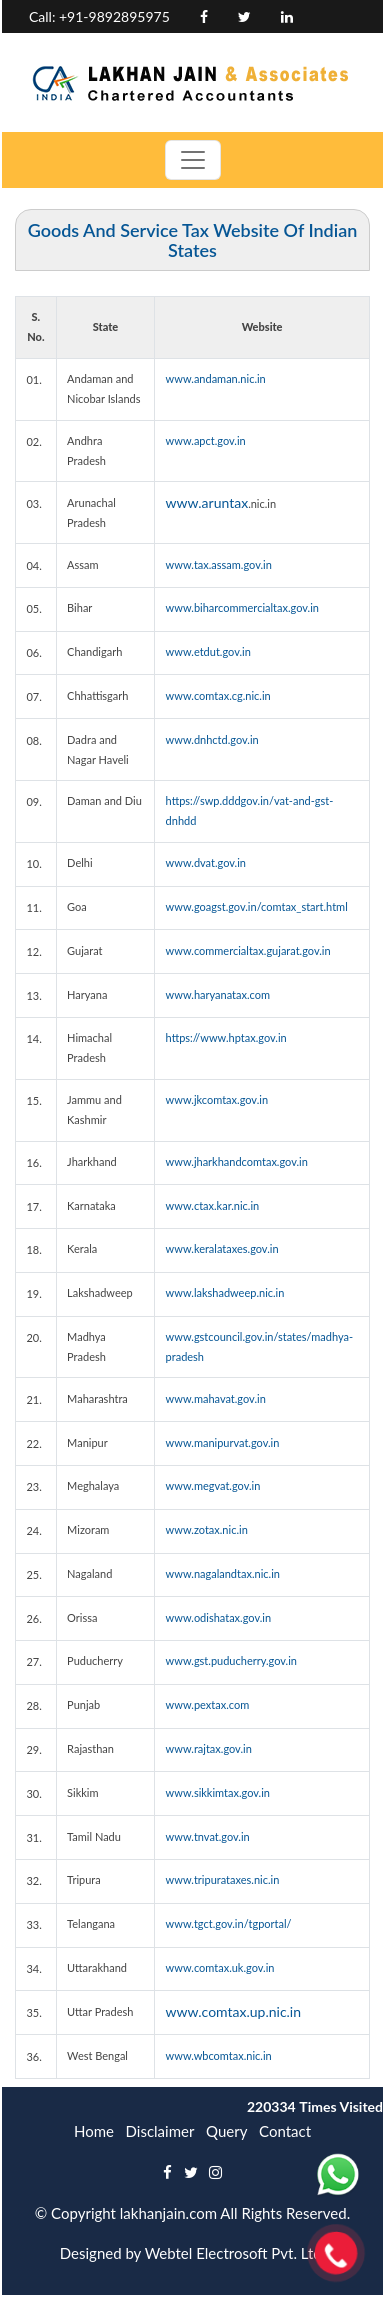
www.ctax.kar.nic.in (213, 1205)
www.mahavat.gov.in (216, 1398)
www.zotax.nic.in (207, 1529)
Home (94, 2131)
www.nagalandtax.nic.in (223, 1573)
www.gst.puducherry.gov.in (231, 1660)
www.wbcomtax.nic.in (219, 2055)
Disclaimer (160, 2131)
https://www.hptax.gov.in (226, 1037)
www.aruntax (207, 502)
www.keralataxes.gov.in (222, 1248)
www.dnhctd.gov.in (212, 739)
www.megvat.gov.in (213, 1485)
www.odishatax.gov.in (219, 1617)
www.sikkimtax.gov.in (218, 1792)
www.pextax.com (208, 1704)
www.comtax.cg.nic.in (218, 695)
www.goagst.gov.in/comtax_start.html (257, 906)
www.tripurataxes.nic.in (223, 1879)
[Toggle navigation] (193, 160)
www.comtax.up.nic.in (233, 2011)
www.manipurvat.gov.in (223, 1442)
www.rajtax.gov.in (209, 1748)
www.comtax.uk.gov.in (220, 1967)
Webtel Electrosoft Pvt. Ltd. (235, 2253)
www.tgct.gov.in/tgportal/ (229, 1923)
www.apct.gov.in (206, 440)
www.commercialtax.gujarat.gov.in (248, 950)
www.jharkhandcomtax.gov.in (237, 1161)
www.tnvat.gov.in (208, 1836)
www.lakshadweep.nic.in (225, 1292)
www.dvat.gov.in (206, 862)
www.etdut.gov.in (208, 651)
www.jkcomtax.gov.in (217, 1099)
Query (226, 2131)
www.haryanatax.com (218, 994)
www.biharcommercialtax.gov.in (242, 607)
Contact (285, 2131)
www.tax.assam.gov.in (219, 564)
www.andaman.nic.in (216, 378)
